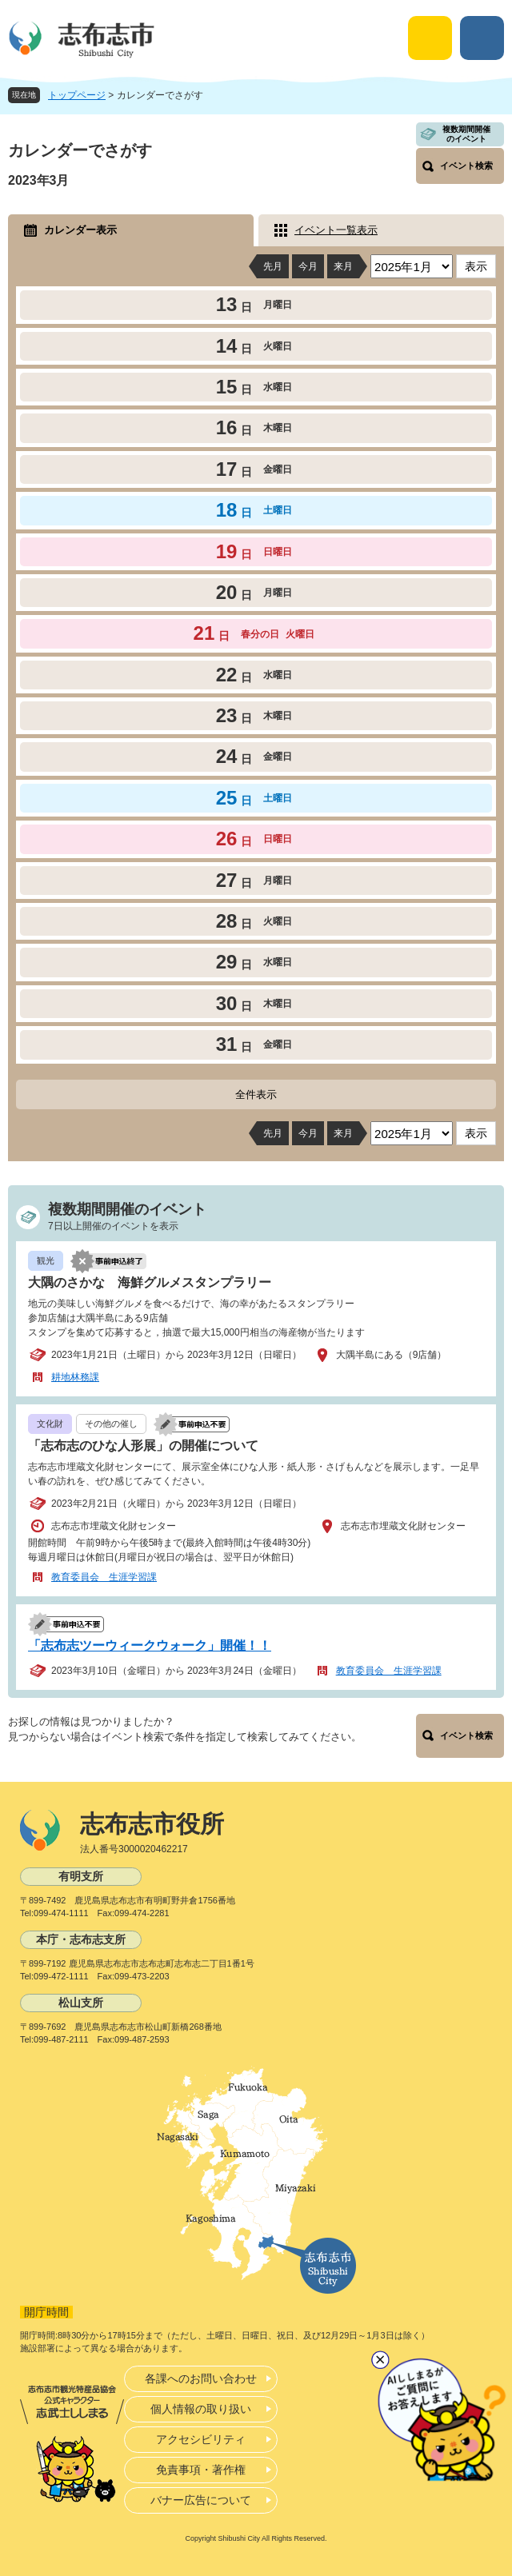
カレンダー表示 (80, 230)
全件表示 (256, 1094)
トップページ (77, 95)
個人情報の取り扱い (200, 2408)
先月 (272, 266)
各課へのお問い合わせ (201, 2378)
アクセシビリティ (201, 2439)
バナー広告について (200, 2500)
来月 (343, 266)
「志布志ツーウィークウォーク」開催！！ (149, 1645)
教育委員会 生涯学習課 (104, 1577)
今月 (308, 266)
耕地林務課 (75, 1377)
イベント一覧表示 (336, 230)
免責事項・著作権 (201, 2469)
